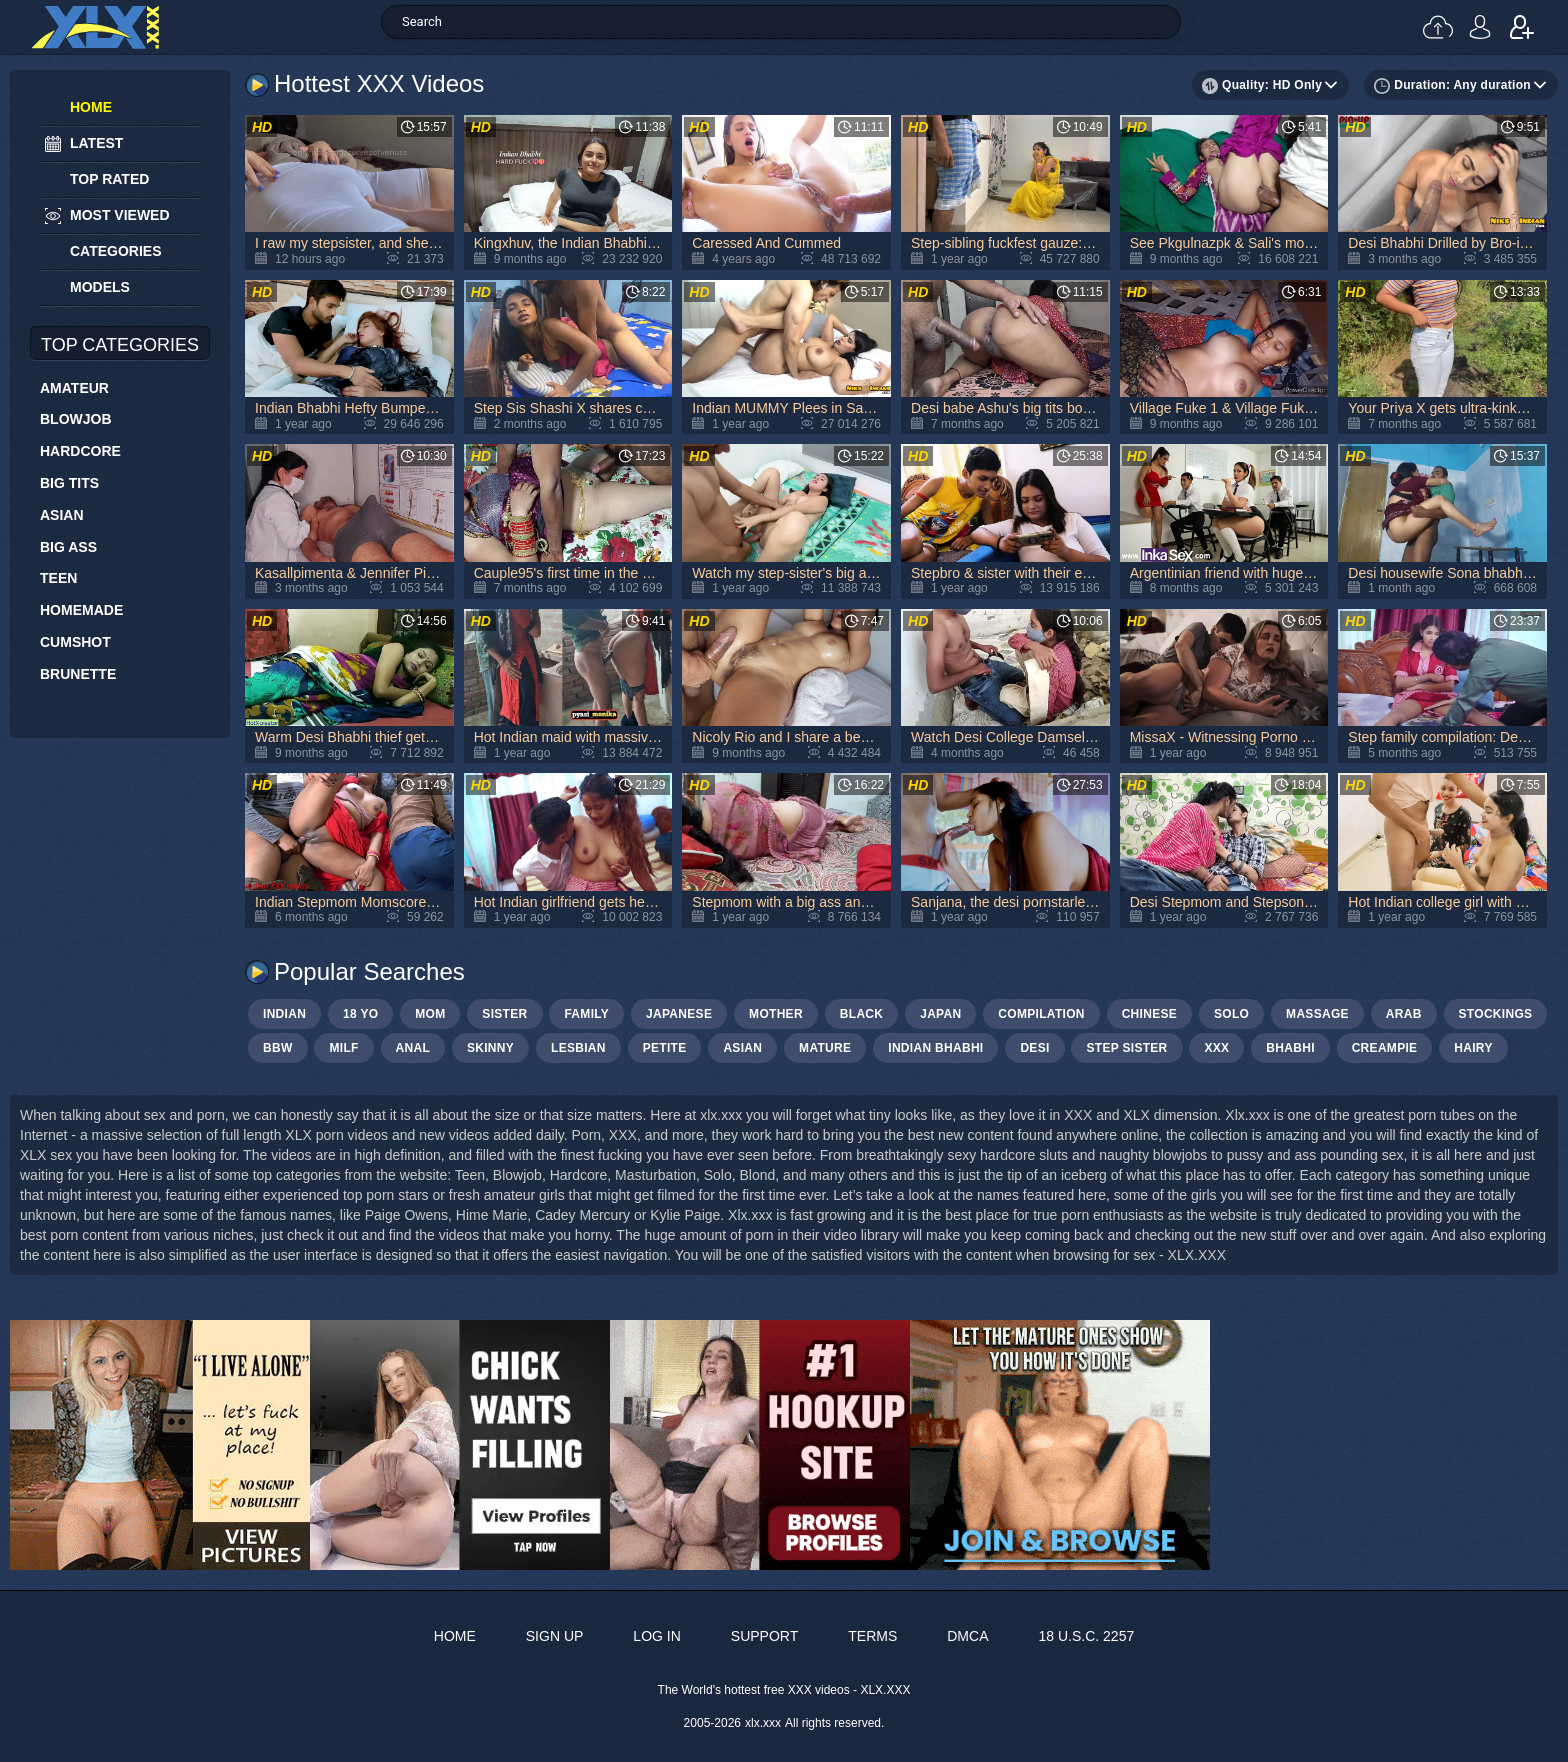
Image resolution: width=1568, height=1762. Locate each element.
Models (100, 287)
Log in (1480, 27)
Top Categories (120, 345)
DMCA (967, 1636)
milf (343, 1048)
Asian (62, 515)
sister (504, 1014)
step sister (1126, 1048)
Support (764, 1636)
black (862, 1014)
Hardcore (80, 451)
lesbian (578, 1048)
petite (665, 1048)
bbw (278, 1048)
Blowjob (76, 419)
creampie (1385, 1048)
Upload (1438, 27)
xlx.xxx (763, 1723)
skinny (490, 1048)
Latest (96, 143)
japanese (679, 1014)
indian (284, 1014)
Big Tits (69, 483)
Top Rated (109, 179)
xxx (1216, 1048)
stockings (1496, 1014)
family (586, 1014)
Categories (116, 251)
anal (413, 1048)
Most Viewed (120, 215)
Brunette (78, 674)
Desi (1034, 1048)
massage (1317, 1014)
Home (91, 107)
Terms (872, 1636)
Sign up (1522, 27)
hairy (1473, 1048)
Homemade (81, 610)
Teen (58, 578)
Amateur (74, 388)
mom (430, 1014)
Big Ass (68, 547)
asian (742, 1048)
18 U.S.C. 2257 (1086, 1636)
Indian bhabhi (935, 1048)
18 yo (360, 1014)
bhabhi (1290, 1048)
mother (776, 1014)
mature (825, 1048)
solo (1231, 1014)
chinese (1149, 1014)
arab (1404, 1014)
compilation (1041, 1014)
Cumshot (75, 642)
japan (940, 1014)
